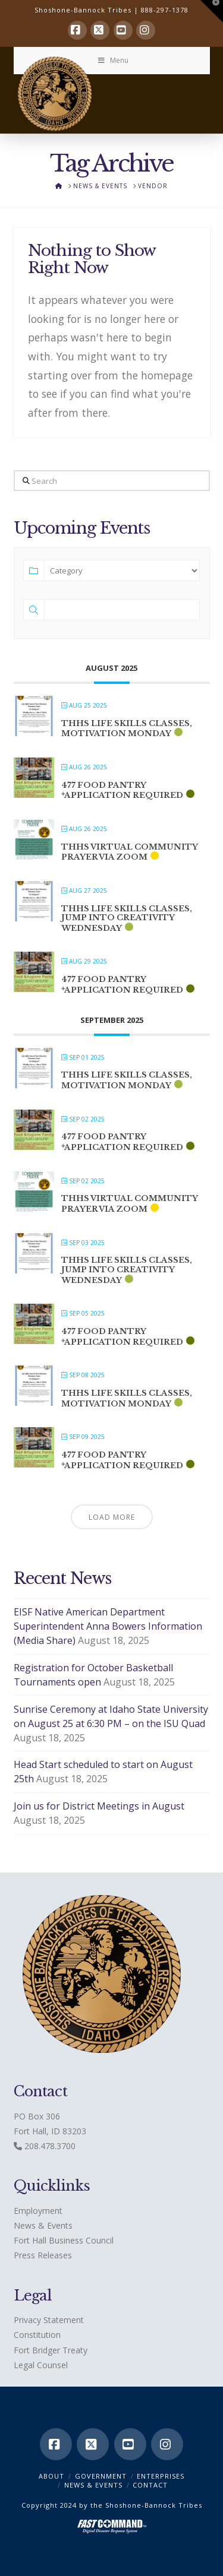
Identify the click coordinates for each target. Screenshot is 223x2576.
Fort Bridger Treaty (50, 2350)
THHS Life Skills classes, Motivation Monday (126, 728)
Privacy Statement (49, 2319)
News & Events (43, 2225)
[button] (211, 11)
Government (101, 2476)
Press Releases (43, 2255)
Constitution (37, 2334)
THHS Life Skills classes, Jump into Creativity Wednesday (126, 918)
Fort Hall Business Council (64, 2240)
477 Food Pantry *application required (122, 790)
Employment (38, 2210)
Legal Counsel (41, 2365)
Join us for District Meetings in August (99, 1806)
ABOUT (51, 2476)
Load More (112, 1517)
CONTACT (150, 2484)
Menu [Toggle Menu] (113, 60)
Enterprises (160, 2476)
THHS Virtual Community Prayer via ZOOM (129, 852)
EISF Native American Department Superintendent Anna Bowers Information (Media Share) (108, 1626)
